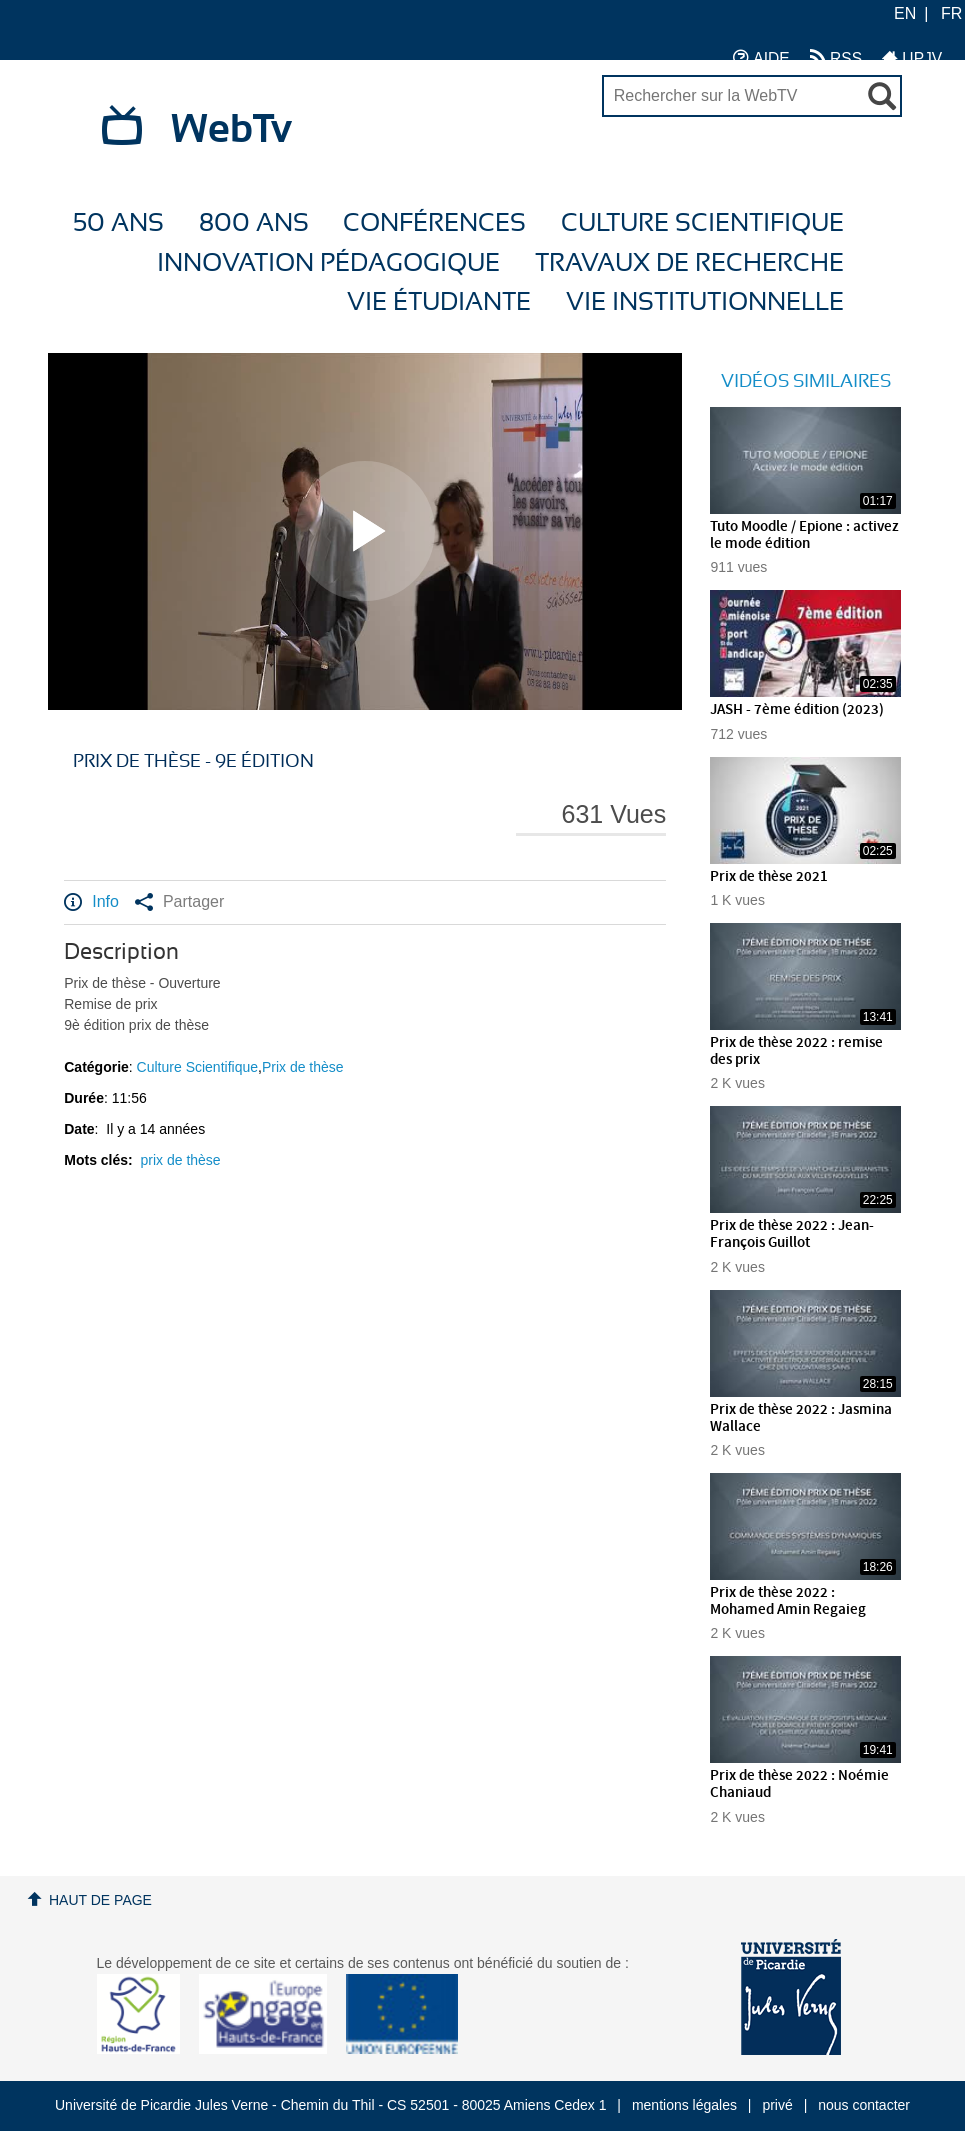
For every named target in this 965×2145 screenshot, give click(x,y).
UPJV (912, 57)
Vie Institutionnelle (705, 302)
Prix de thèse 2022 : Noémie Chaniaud (799, 1784)
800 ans (254, 223)
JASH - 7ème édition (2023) (797, 710)
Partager (179, 902)
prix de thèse (181, 1160)
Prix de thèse (303, 1067)
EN (905, 13)
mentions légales (684, 2105)
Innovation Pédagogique (328, 263)
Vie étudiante (439, 302)
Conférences (434, 223)
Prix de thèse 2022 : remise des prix (796, 1051)
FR (951, 13)
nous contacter (864, 2105)
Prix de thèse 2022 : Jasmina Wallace (801, 1418)
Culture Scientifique (702, 223)
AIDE (761, 57)
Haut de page (100, 1900)
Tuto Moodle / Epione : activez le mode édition (804, 535)
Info (91, 902)
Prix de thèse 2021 (769, 877)
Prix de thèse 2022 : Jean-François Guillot (792, 1234)
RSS (836, 57)
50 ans (118, 223)
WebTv (231, 130)
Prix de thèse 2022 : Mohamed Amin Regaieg (788, 1601)
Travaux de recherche (689, 263)
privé (777, 2105)
